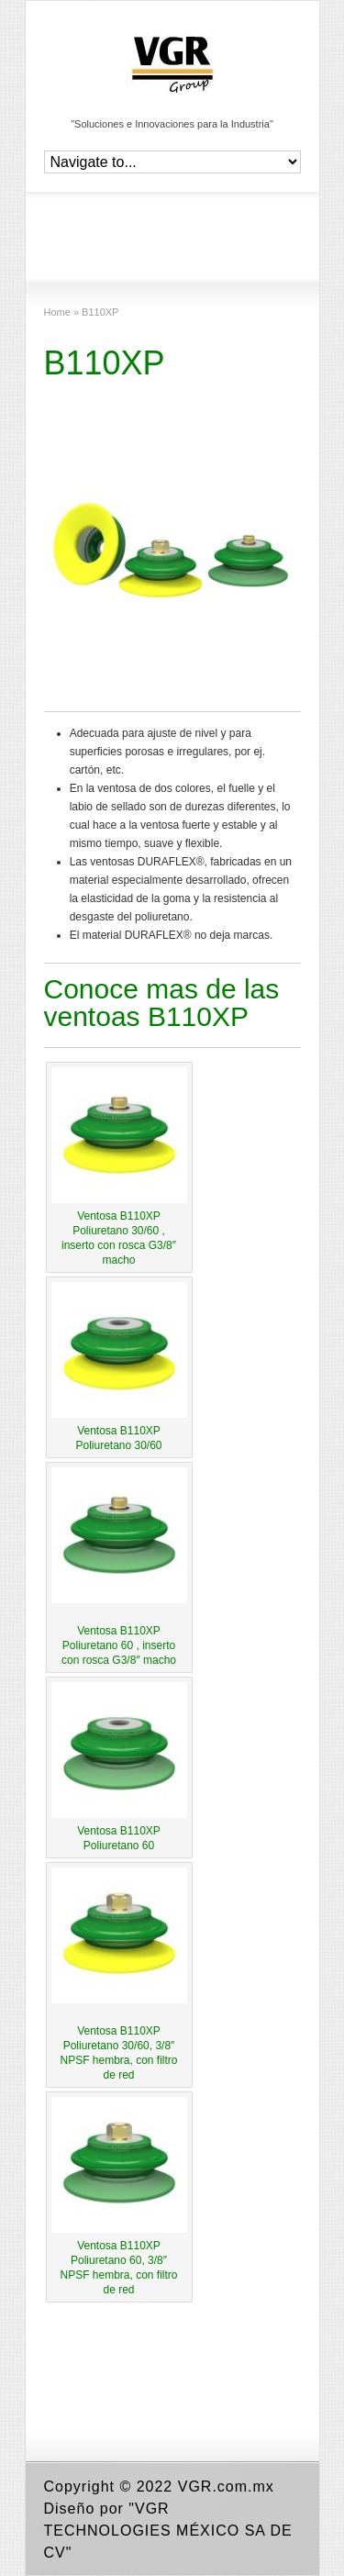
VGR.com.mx (226, 2486)
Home (57, 312)
